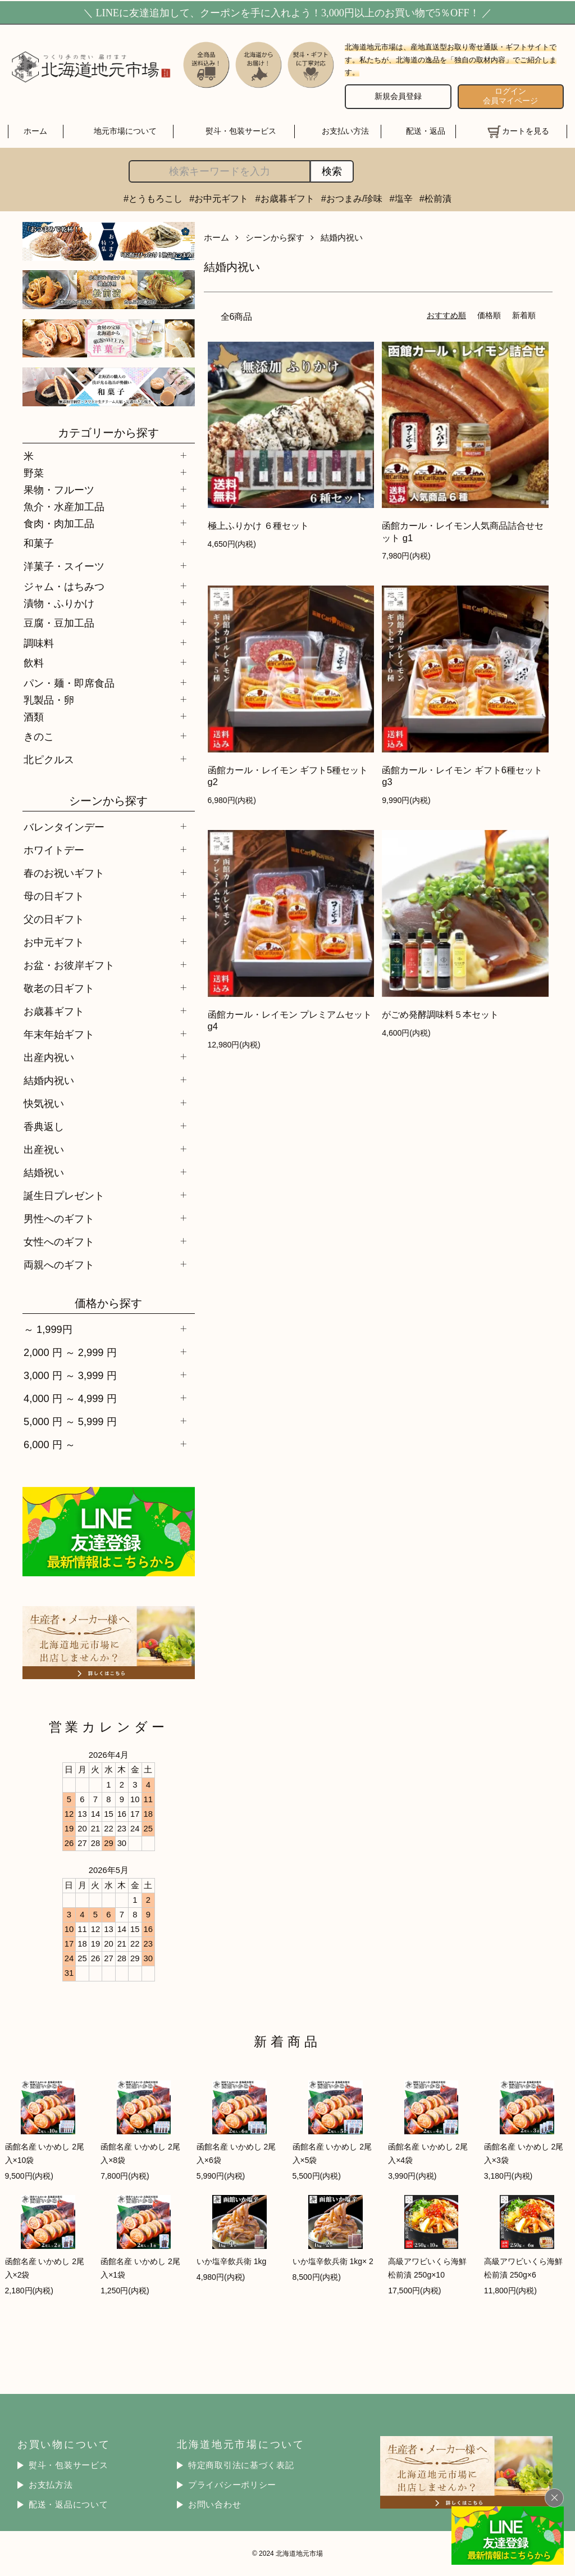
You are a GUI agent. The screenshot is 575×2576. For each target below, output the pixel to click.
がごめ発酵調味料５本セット (440, 1014)
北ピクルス (49, 759)
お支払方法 (51, 2484)
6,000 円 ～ (49, 1444)
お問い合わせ (214, 2504)
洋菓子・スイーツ (64, 566)
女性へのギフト (59, 1242)
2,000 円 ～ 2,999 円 (70, 1352)
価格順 (489, 315)
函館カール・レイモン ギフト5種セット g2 (288, 776)
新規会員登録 (398, 96)
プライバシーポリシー (232, 2484)
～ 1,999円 (48, 1329)
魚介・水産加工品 (64, 507)
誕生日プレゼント (64, 1195)
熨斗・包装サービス (241, 130)
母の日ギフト (54, 896)
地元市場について (125, 130)
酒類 (34, 717)
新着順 (524, 315)
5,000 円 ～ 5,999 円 (70, 1421)
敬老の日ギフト (59, 988)
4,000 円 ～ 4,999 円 (70, 1398)
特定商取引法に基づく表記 (241, 2465)
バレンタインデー (64, 827)
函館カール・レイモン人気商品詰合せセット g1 (463, 531)
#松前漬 (435, 198)
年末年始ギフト (59, 1034)
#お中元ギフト (218, 198)
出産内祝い (49, 1057)
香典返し (44, 1126)
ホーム (35, 130)
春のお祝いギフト (64, 873)
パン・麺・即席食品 (69, 683)
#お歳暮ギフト (284, 198)
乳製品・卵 (49, 700)
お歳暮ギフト (54, 1011)
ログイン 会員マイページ (510, 96)
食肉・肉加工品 (59, 523)
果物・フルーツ (59, 490)
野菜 (34, 473)
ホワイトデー (54, 850)
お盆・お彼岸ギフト (69, 965)
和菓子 (39, 543)
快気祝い (44, 1103)
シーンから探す (274, 237)
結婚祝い (44, 1172)
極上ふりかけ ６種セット (258, 525)
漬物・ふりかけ (59, 603)
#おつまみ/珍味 (352, 198)
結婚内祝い (49, 1080)
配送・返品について (68, 2504)
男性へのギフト (59, 1218)
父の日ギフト (54, 919)
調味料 (39, 643)
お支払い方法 (345, 130)
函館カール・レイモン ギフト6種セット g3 (462, 776)
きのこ (39, 736)
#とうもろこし (153, 198)
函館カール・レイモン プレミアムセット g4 (290, 1020)
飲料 (34, 663)
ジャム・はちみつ (64, 586)
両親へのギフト (59, 1265)
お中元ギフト (54, 942)
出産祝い (44, 1149)
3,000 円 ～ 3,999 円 (70, 1375)
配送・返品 (425, 130)
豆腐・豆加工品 (59, 623)
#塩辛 (401, 198)
